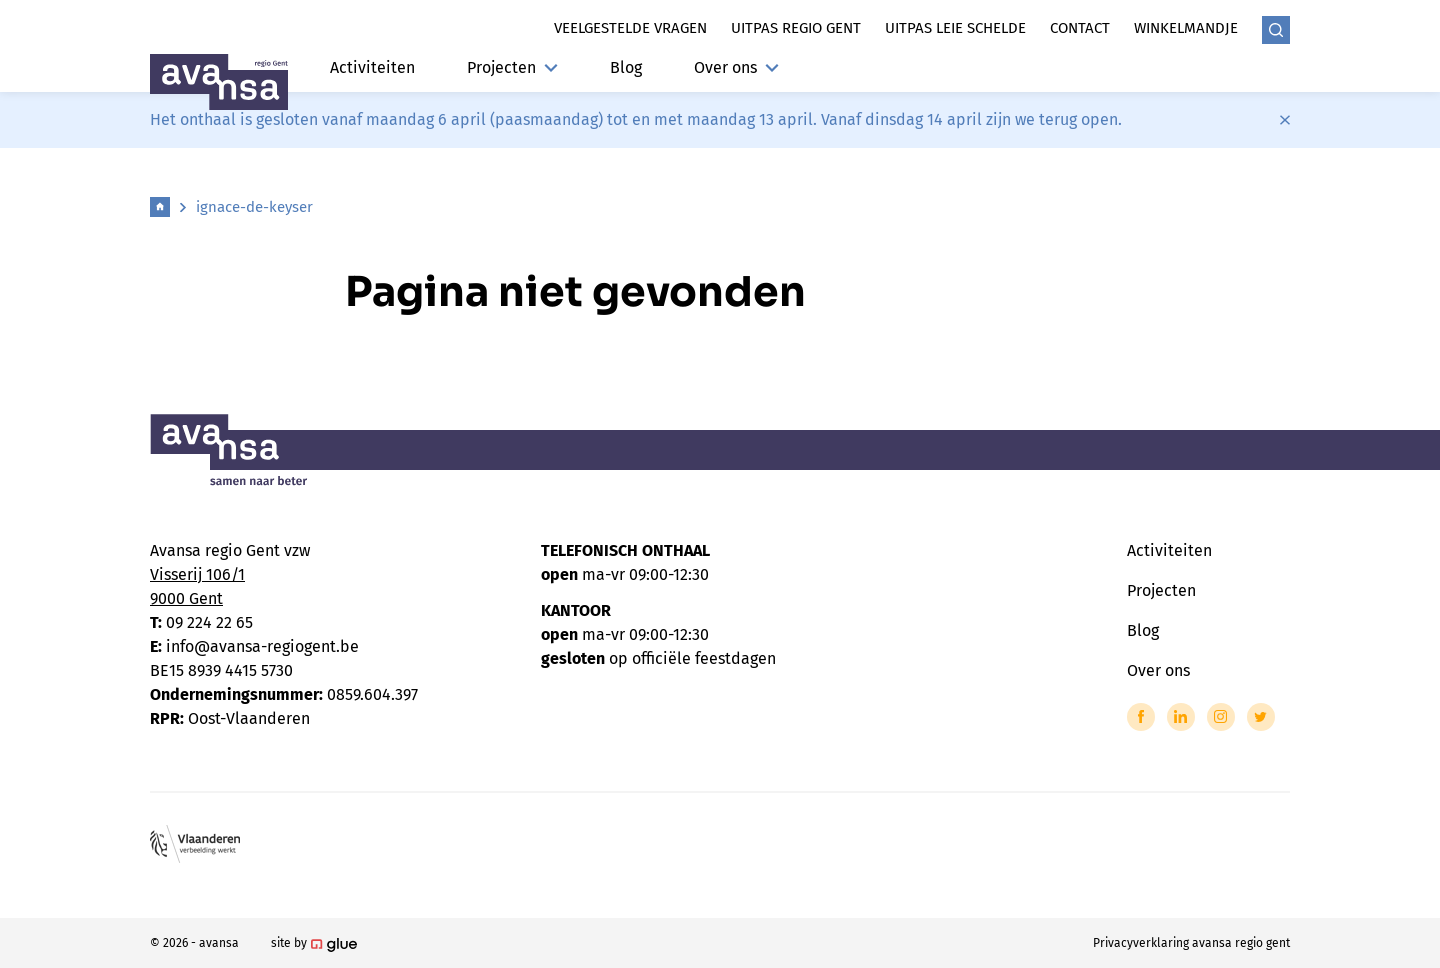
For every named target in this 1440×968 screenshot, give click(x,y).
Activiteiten (372, 67)
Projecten (512, 67)
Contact (1080, 28)
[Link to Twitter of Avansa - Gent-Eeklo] (1261, 717)
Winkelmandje (1186, 28)
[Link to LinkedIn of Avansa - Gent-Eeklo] (1181, 717)
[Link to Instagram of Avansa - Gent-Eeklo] (1221, 717)
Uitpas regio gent (796, 28)
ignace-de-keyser (254, 207)
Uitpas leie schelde (955, 28)
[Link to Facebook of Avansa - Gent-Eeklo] (1141, 717)
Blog (626, 67)
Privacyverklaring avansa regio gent (1191, 943)
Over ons (736, 67)
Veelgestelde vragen (630, 28)
